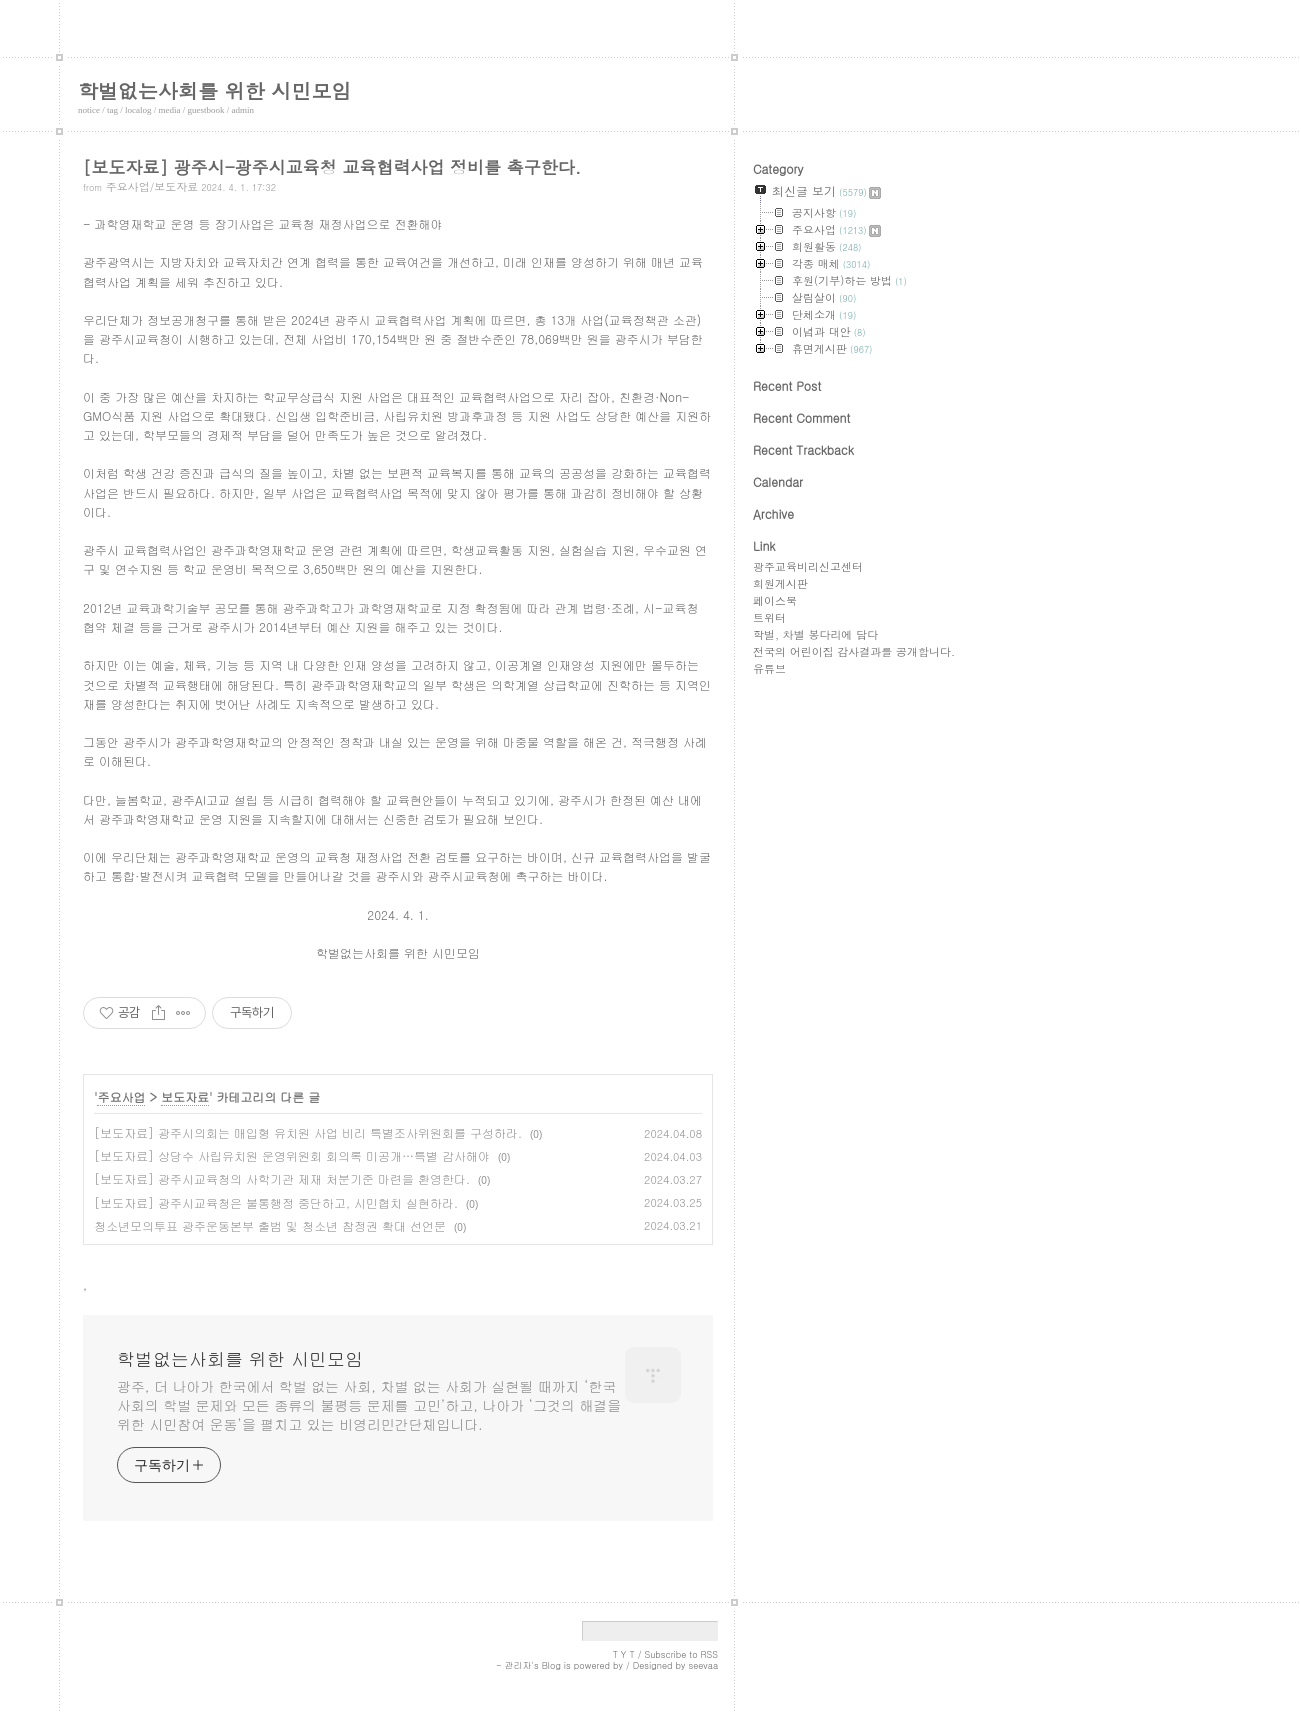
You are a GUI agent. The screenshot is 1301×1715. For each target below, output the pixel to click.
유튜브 (769, 668)
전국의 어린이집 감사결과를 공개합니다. (854, 651)
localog (138, 110)
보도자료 (185, 1096)
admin (243, 110)
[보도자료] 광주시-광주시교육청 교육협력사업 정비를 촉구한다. (332, 167)
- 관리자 (514, 1665)
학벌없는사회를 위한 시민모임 (214, 90)
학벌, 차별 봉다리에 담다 (815, 634)
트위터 (769, 617)
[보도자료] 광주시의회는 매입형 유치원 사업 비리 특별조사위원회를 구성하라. (308, 1132)
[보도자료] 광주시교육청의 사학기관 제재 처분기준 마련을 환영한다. (282, 1178)
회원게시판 (780, 583)
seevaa (703, 1665)
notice (89, 110)
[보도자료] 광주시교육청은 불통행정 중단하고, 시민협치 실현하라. (276, 1202)
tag (112, 110)
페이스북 (775, 600)
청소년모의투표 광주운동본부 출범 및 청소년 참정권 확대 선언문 (270, 1225)
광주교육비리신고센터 (808, 566)
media (170, 110)
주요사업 (121, 1096)
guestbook (206, 110)
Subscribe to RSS (681, 1654)
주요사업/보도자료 (152, 186)
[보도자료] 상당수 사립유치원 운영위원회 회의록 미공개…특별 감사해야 (292, 1155)
